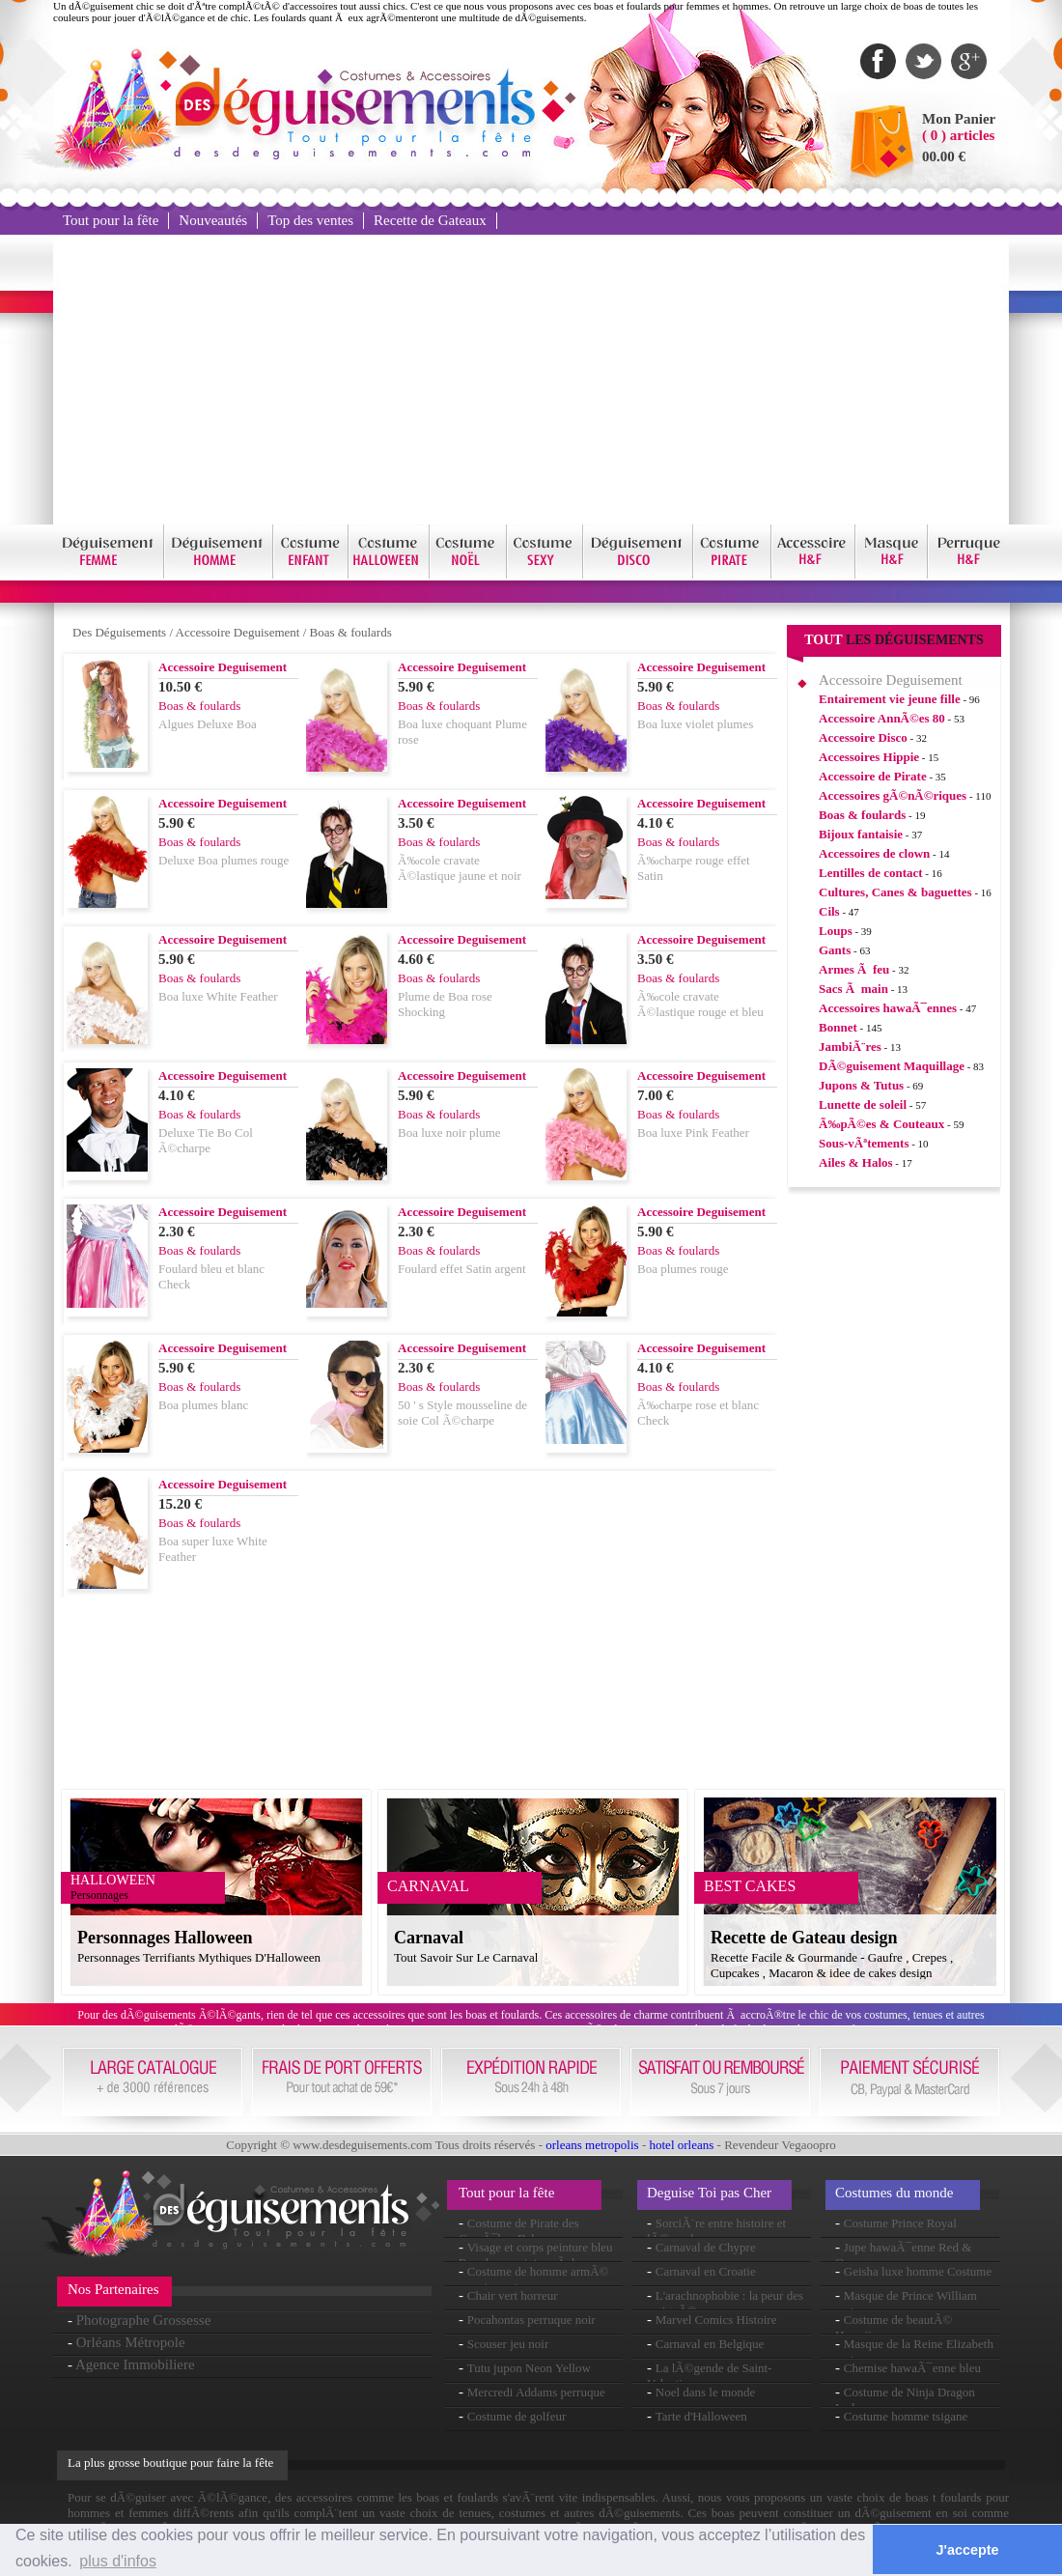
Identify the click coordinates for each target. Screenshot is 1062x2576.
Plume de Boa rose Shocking (445, 1004)
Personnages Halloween (165, 1937)
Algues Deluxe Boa (207, 724)
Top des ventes (310, 220)
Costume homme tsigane (906, 2416)
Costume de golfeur (517, 2416)
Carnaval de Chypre (706, 2247)
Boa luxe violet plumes (695, 724)
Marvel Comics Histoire (716, 2319)
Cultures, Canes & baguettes (895, 892)
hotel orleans (682, 2144)
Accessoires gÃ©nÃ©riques (892, 795)
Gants (835, 950)
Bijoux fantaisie (861, 834)
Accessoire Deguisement (238, 632)
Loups (835, 930)
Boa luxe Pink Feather (693, 1132)
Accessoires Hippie (869, 757)
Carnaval (428, 1937)
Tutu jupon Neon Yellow (529, 2368)
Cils (829, 911)
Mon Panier (958, 119)
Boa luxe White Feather (218, 996)
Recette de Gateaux (430, 220)
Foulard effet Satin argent (462, 1268)
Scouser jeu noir (507, 2343)
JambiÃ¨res (850, 1046)
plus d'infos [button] (117, 2561)
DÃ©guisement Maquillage (891, 1066)
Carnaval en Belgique (710, 2343)
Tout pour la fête (110, 220)
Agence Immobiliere (135, 2364)
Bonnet (838, 1027)
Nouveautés (213, 220)
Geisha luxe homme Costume (918, 2271)
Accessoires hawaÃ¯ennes (888, 1008)
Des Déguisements (119, 632)
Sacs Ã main (853, 988)
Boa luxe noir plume (449, 1132)
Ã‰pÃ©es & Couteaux (881, 1124)
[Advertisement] (531, 379)
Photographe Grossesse (143, 2320)
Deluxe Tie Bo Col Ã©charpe (205, 1140)
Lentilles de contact (871, 872)
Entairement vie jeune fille (890, 699)
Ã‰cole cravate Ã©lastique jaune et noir (459, 868)
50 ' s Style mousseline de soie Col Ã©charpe (462, 1413)
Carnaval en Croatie (706, 2271)
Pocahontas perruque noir (531, 2319)
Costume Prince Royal (900, 2223)
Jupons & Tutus (861, 1085)
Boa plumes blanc (203, 1405)
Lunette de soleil (863, 1104)
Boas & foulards (351, 632)
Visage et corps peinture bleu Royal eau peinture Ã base (536, 2255)
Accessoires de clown (874, 853)
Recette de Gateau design (804, 1937)
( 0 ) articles (958, 135)
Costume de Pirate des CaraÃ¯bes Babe (519, 2231)
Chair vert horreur (512, 2295)
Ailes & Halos (856, 1162)
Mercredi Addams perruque (536, 2392)
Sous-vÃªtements (863, 1143)
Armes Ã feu (854, 969)
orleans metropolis (591, 2144)
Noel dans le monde (706, 2392)
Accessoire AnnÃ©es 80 (882, 718)
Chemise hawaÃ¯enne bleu (912, 2368)
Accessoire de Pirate (873, 776)
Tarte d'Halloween (701, 2416)
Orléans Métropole (130, 2342)
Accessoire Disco (863, 737)
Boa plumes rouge (683, 1268)
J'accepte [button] (967, 2550)
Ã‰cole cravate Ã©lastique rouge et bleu (700, 1004)
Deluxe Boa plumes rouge (223, 860)
